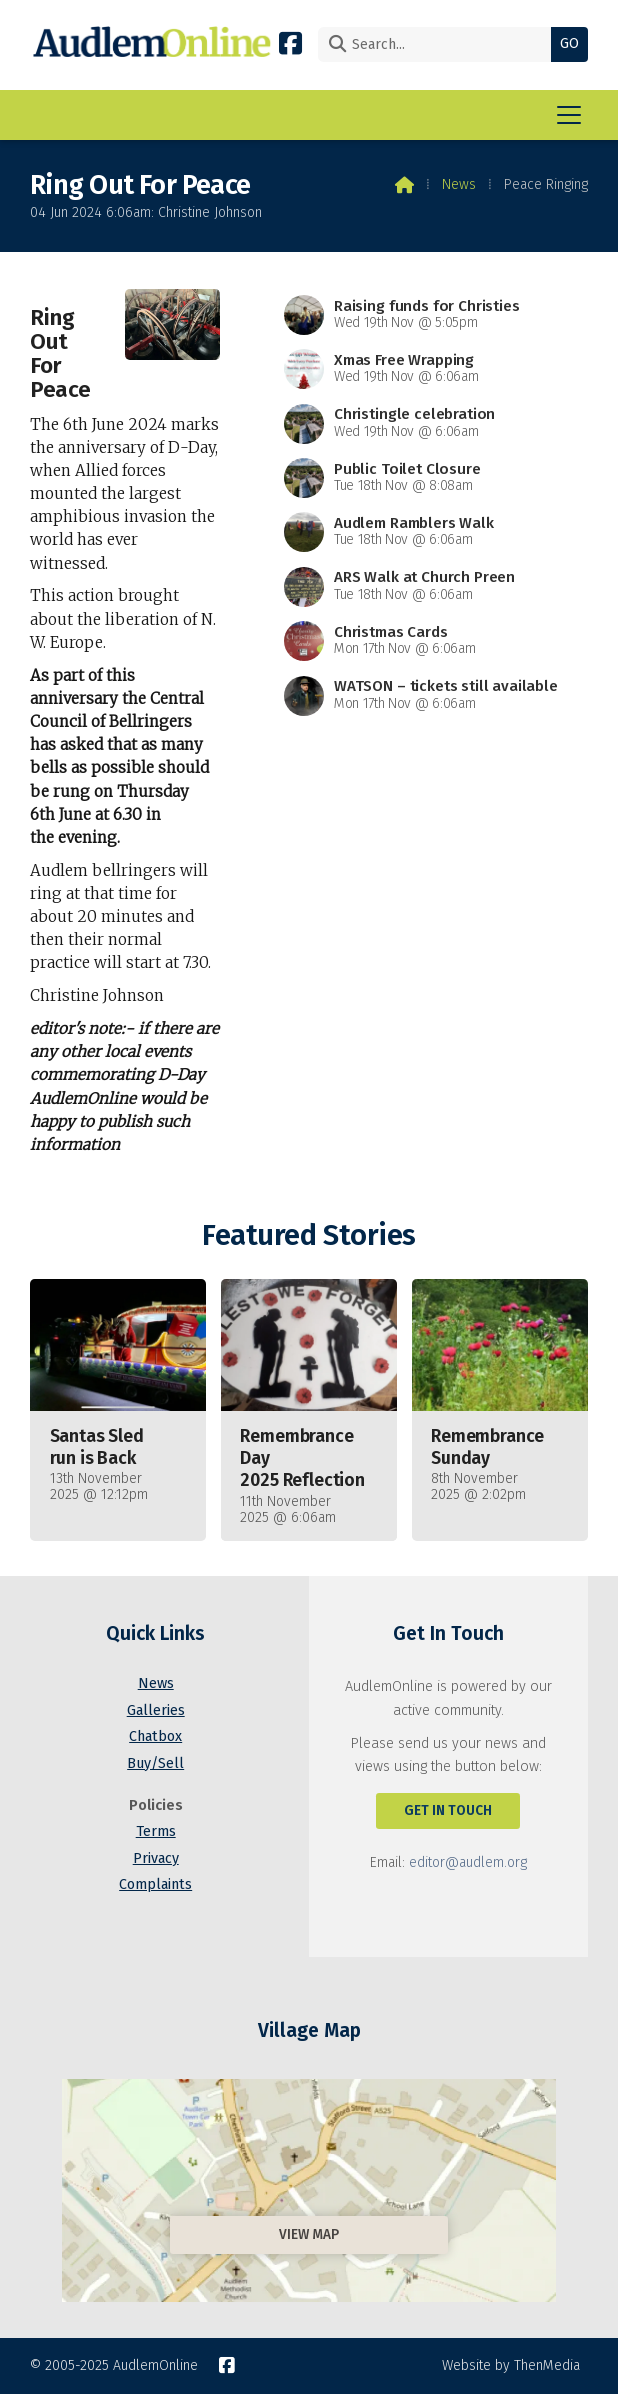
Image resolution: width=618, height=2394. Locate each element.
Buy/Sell (155, 1763)
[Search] (439, 44)
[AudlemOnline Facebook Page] (290, 42)
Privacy (156, 1858)
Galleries (156, 1710)
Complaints (155, 1884)
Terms (156, 1831)
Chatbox (155, 1736)
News (459, 184)
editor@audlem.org (468, 1862)
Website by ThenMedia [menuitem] (511, 2365)
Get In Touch (448, 1810)
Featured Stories (308, 1235)
